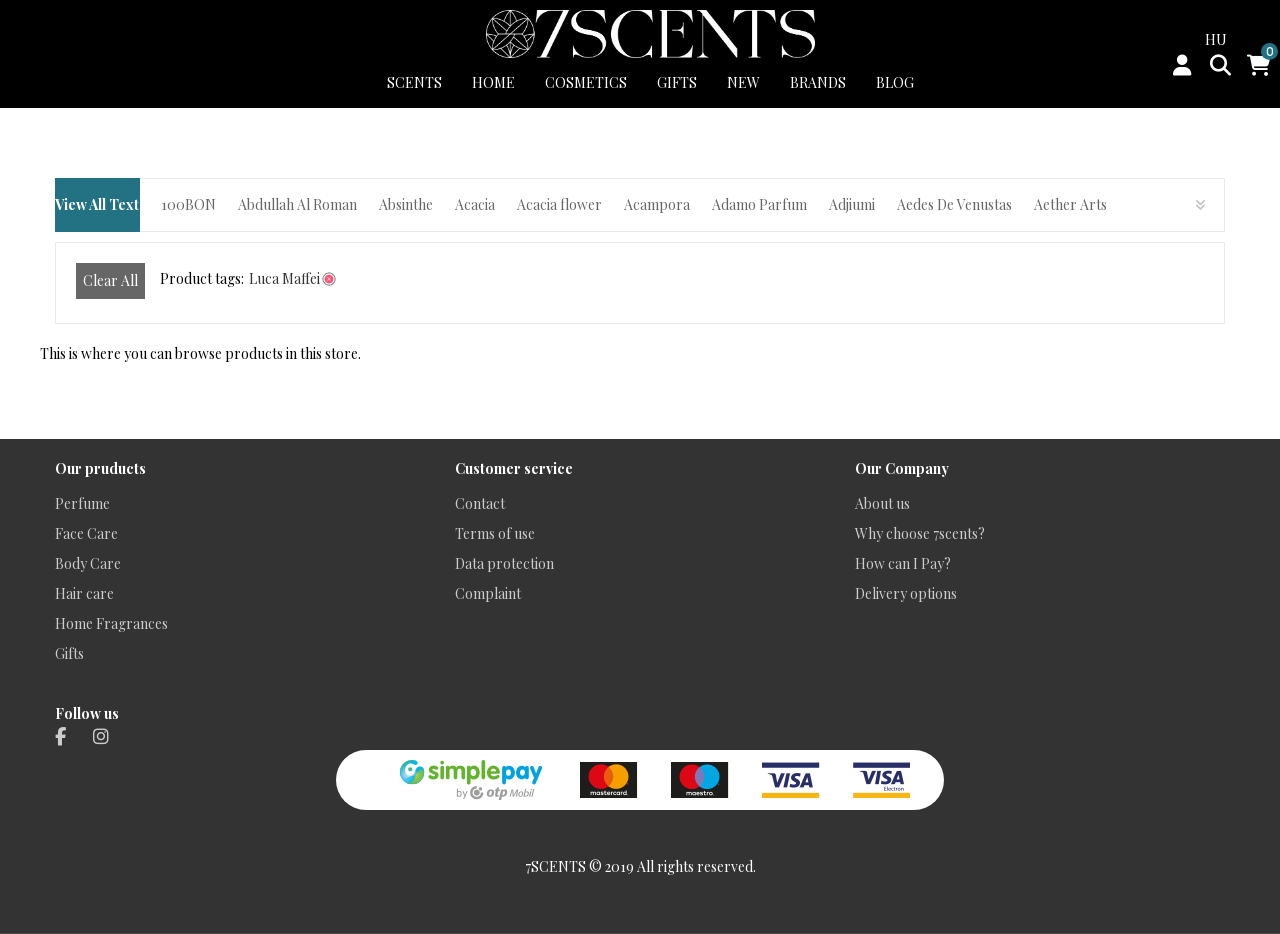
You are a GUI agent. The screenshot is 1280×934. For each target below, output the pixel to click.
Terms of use (495, 533)
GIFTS (677, 82)
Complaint (488, 593)
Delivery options (906, 593)
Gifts (69, 653)
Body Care (88, 563)
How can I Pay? (903, 563)
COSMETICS (586, 82)
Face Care (86, 533)
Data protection (504, 563)
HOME (493, 82)
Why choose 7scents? (920, 533)
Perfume (82, 503)
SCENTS (414, 82)
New (743, 82)
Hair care (84, 593)
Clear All (110, 280)
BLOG (895, 82)
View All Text (97, 204)
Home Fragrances (111, 623)
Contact (480, 503)
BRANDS (818, 82)
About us (882, 503)
